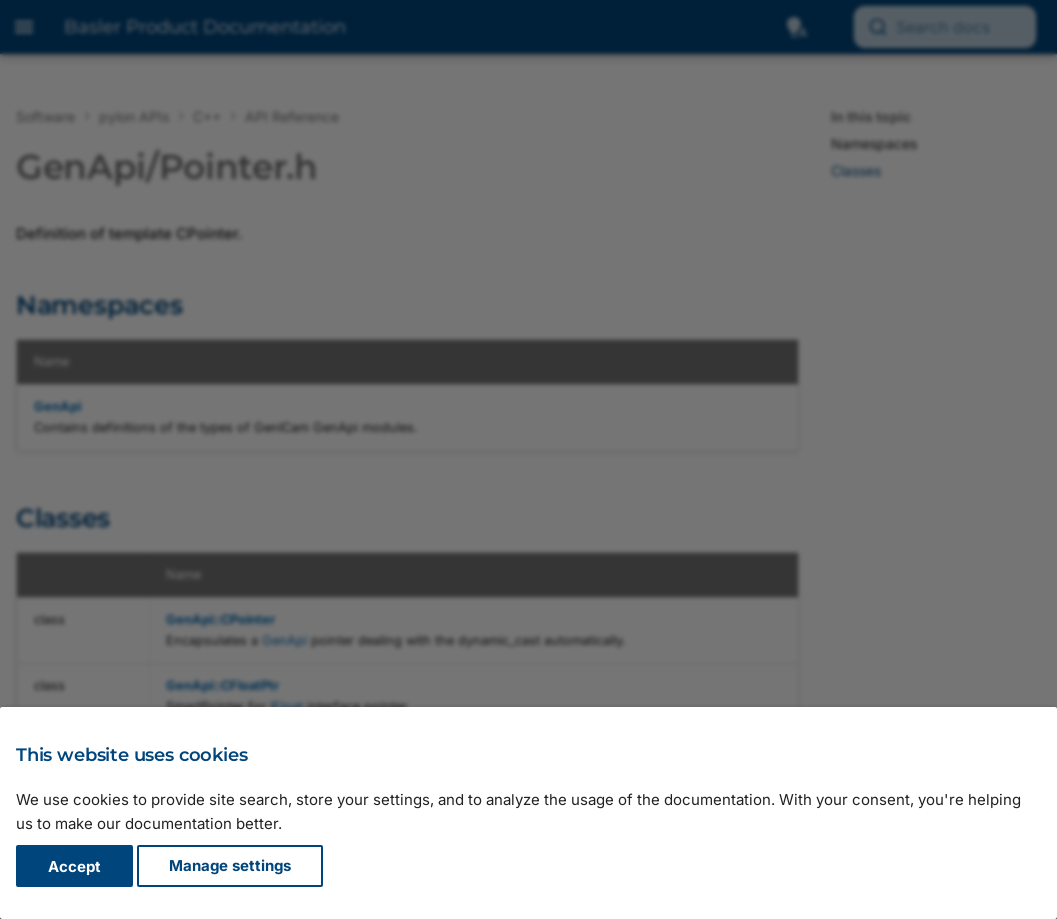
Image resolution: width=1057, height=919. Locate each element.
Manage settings (230, 866)
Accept (74, 866)
